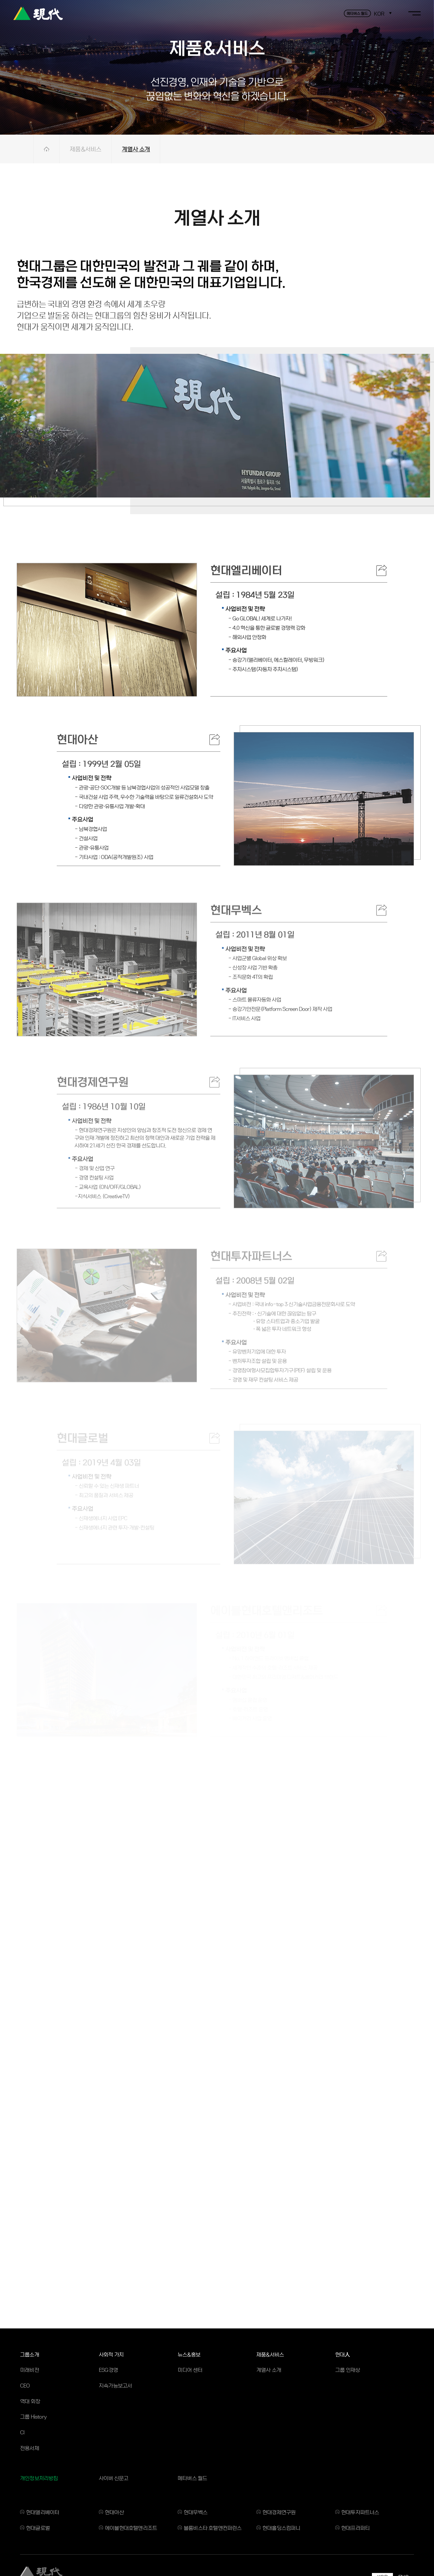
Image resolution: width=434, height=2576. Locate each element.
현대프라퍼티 (355, 2527)
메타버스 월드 (192, 2477)
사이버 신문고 (113, 2477)
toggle (414, 13)
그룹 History (33, 2416)
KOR (379, 13)
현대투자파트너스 (360, 2512)
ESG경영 (108, 2369)
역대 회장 (30, 2401)
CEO (25, 2385)
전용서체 (29, 2447)
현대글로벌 (38, 2527)
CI (22, 2432)
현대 (38, 13)
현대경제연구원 (278, 2512)
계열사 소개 (136, 149)
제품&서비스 (85, 149)
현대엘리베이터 (42, 2512)
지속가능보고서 (115, 2385)
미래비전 (29, 2369)
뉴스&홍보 (189, 2354)
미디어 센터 (190, 2369)
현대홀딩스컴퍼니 (281, 2527)
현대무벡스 (195, 2512)
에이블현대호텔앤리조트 (131, 2527)
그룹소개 (29, 2354)
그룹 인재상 (347, 2369)
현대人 (342, 2354)
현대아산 (114, 2512)
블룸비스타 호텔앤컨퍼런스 (213, 2527)
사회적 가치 (111, 2354)
